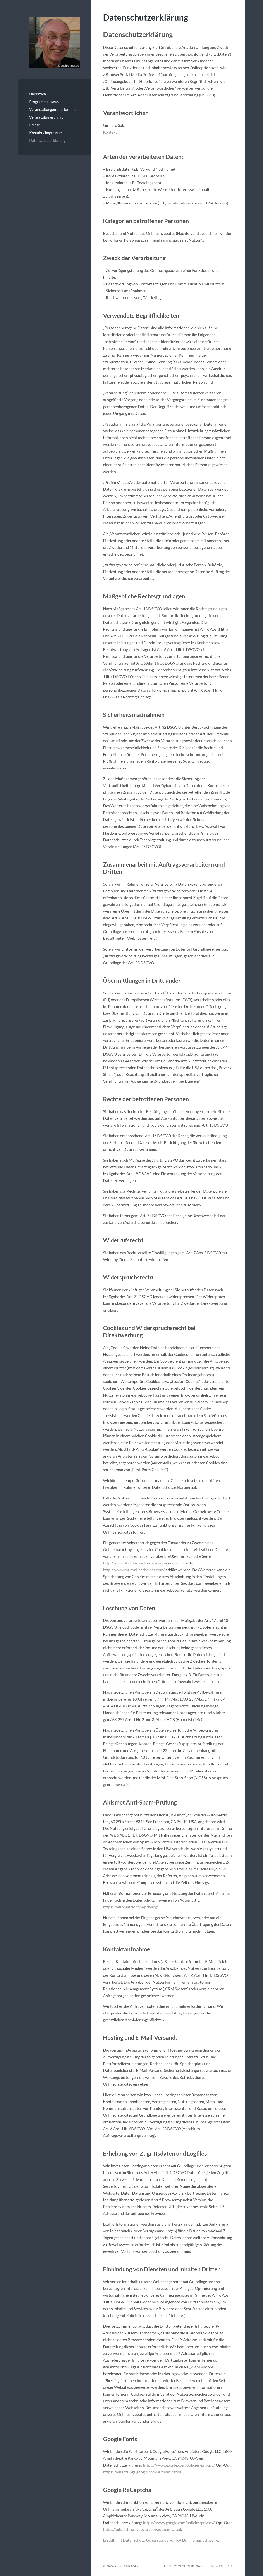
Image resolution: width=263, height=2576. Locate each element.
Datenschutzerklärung (47, 140)
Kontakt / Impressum (46, 133)
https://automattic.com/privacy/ (130, 1907)
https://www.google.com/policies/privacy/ (178, 2465)
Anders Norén (194, 2565)
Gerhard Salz (127, 2565)
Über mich (37, 94)
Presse (34, 125)
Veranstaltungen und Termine (52, 109)
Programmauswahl (44, 102)
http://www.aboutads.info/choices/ (133, 1563)
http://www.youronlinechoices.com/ (134, 1569)
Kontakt (110, 132)
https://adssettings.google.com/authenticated (142, 2472)
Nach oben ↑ (221, 2565)
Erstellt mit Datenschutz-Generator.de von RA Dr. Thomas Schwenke (161, 2540)
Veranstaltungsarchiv (46, 117)
